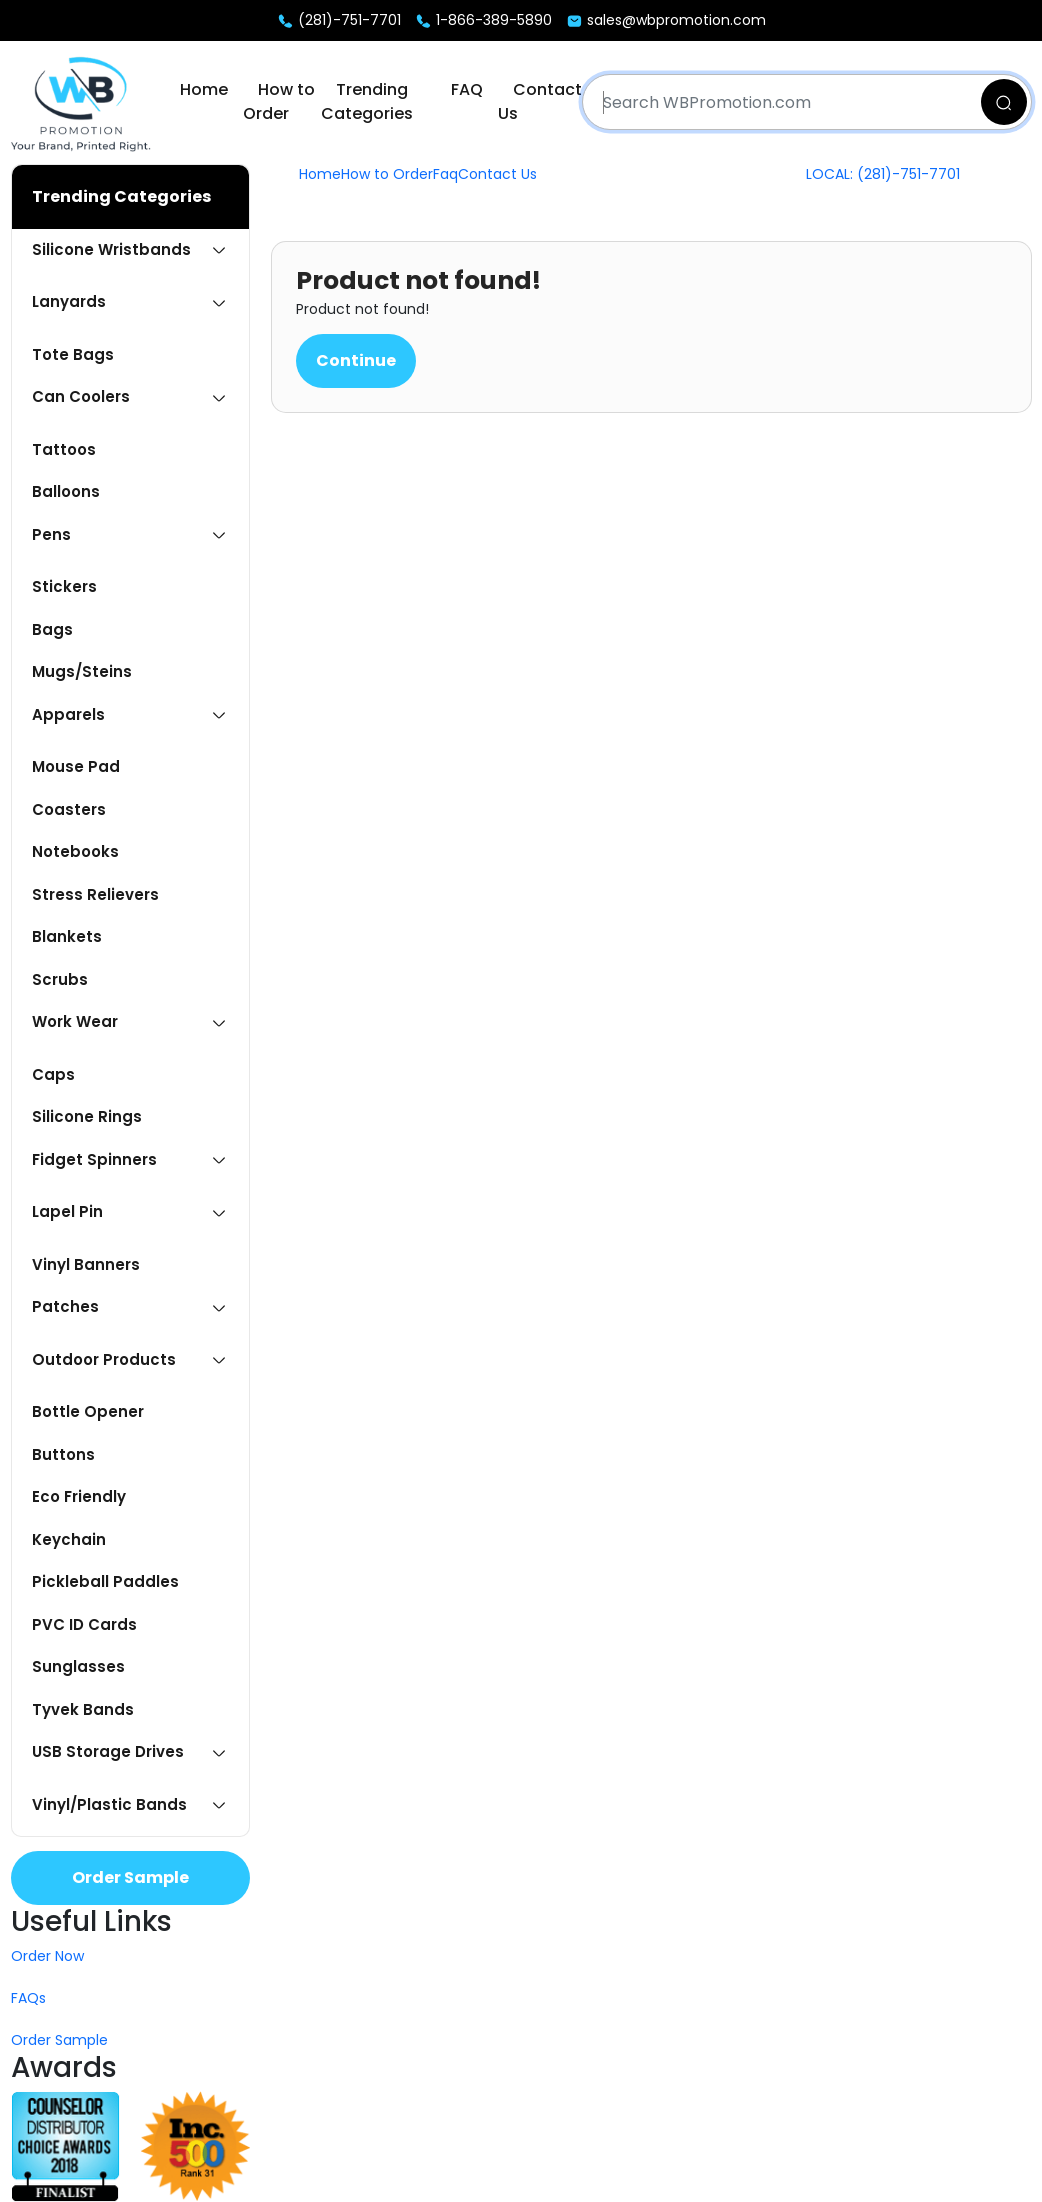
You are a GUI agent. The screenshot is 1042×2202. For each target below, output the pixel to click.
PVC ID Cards (84, 1624)
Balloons (66, 491)
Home (204, 89)
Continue (356, 360)
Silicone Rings (87, 1116)
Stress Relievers (95, 894)
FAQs (28, 1998)
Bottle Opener (88, 1411)
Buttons (63, 1454)
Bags (52, 629)
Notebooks (75, 851)
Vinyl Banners (86, 1264)
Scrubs (60, 979)
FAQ (467, 89)
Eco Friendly (79, 1496)
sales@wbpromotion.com (666, 20)
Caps (53, 1074)
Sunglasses (78, 1666)
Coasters (69, 809)
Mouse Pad (76, 766)
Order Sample (130, 1877)
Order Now (47, 1956)
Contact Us (497, 174)
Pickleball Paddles (105, 1581)
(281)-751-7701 (339, 20)
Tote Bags (73, 354)
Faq (445, 174)
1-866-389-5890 (483, 20)
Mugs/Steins (82, 671)
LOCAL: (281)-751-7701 (883, 174)
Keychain (69, 1539)
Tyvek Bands (83, 1709)
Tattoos (64, 449)
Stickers (64, 586)
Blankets (67, 936)
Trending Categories (367, 101)
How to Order (279, 101)
